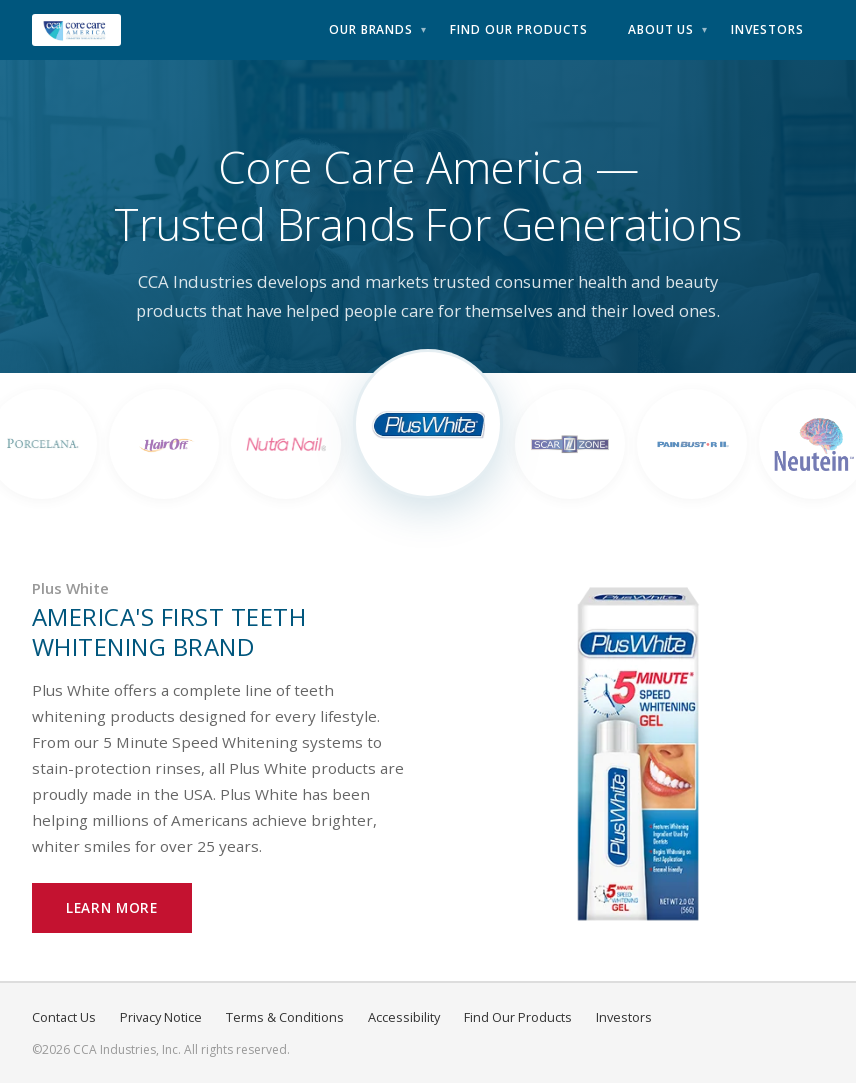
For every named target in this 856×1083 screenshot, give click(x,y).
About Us (661, 29)
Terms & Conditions (285, 1017)
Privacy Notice (161, 1017)
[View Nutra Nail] (286, 444)
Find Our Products (518, 29)
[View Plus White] (428, 424)
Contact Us (64, 1017)
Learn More (112, 907)
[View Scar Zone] (570, 444)
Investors (767, 29)
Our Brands (371, 29)
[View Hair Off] (164, 444)
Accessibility (404, 1017)
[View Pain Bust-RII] (692, 444)
